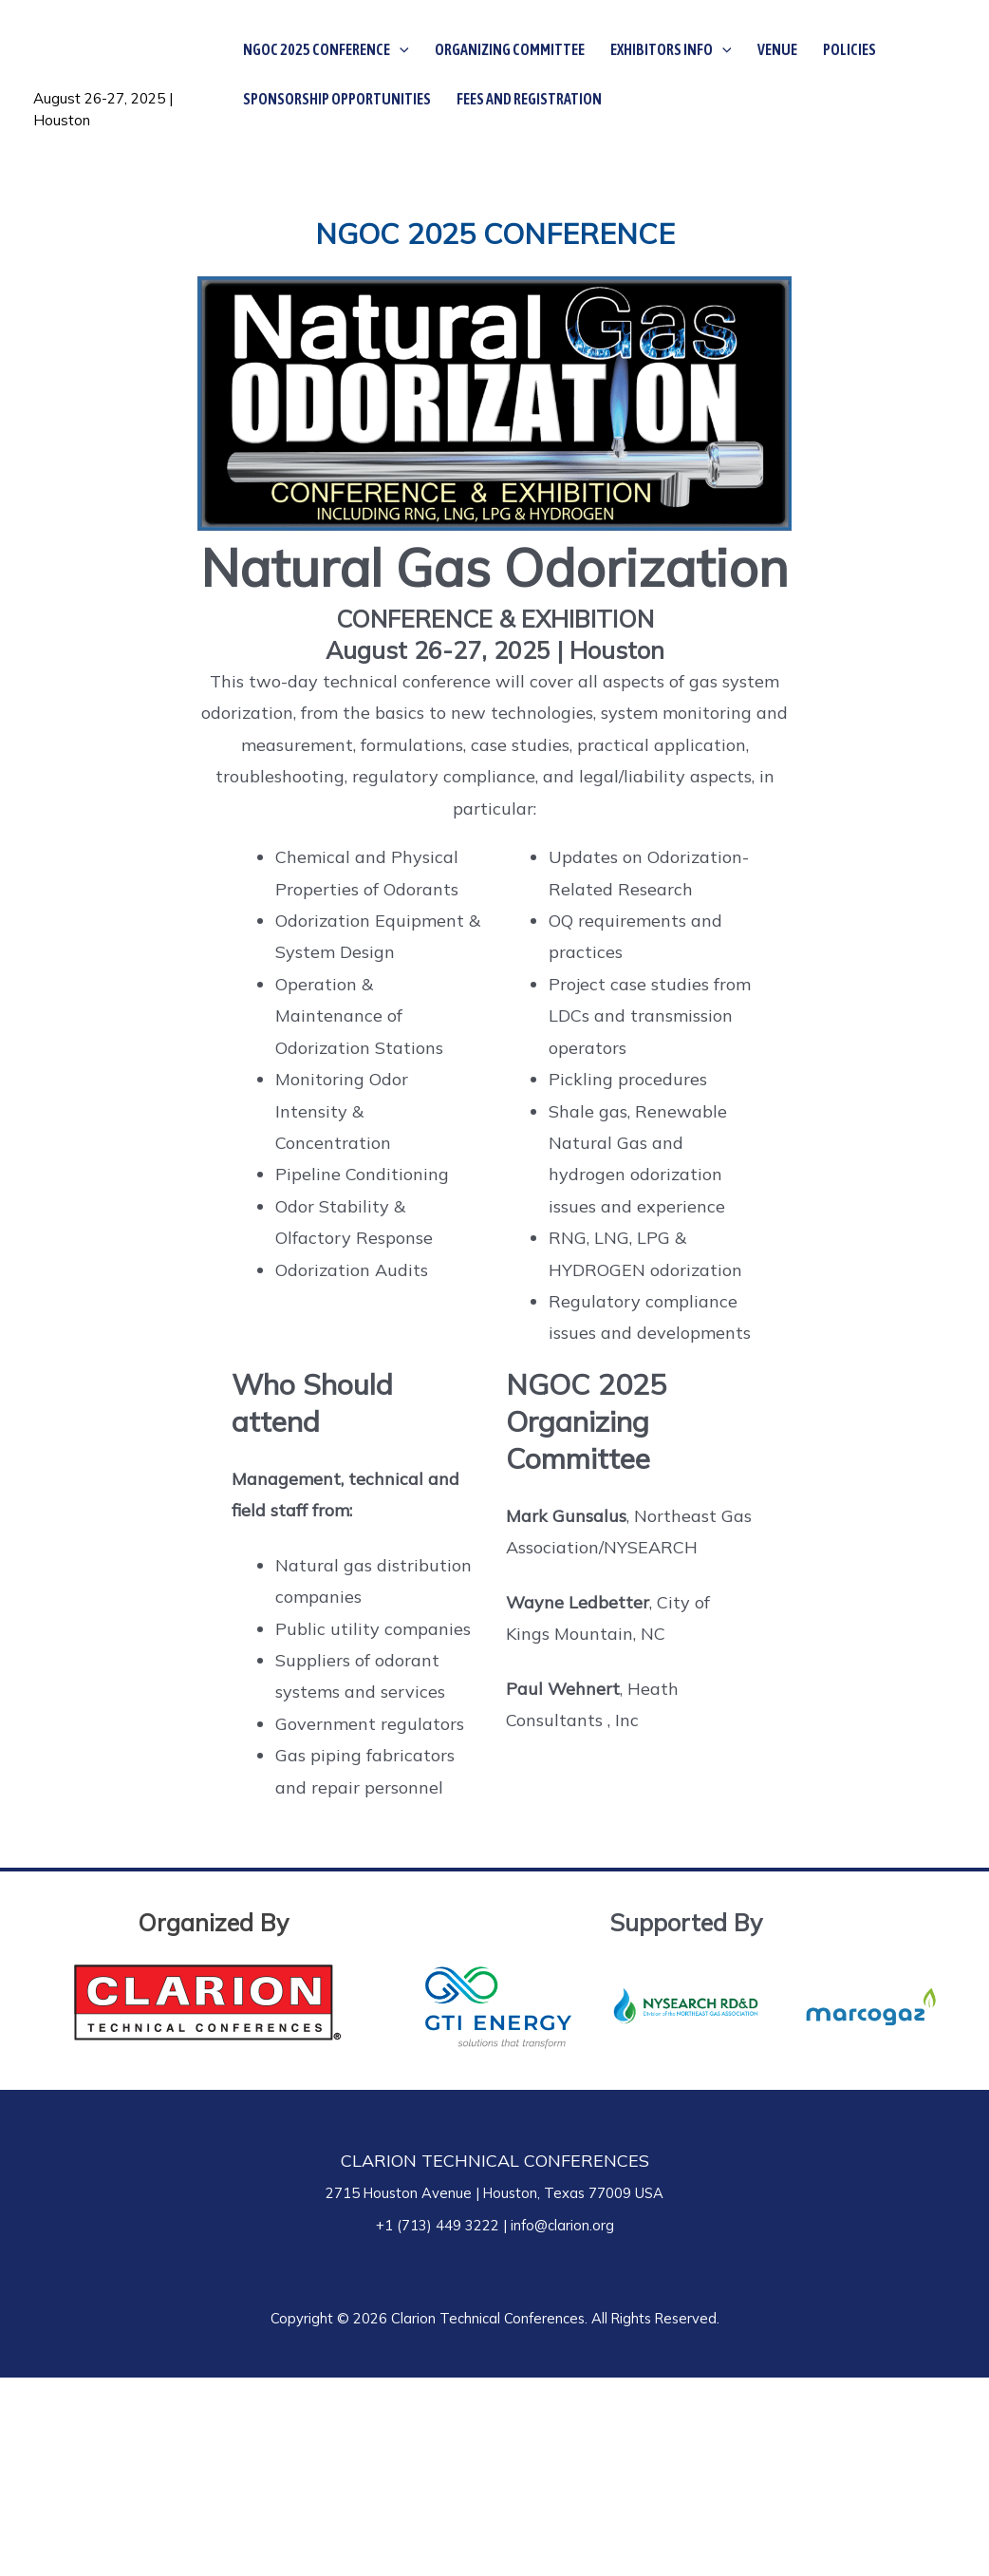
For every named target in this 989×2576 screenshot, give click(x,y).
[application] (399, 49)
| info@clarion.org (556, 2225)
